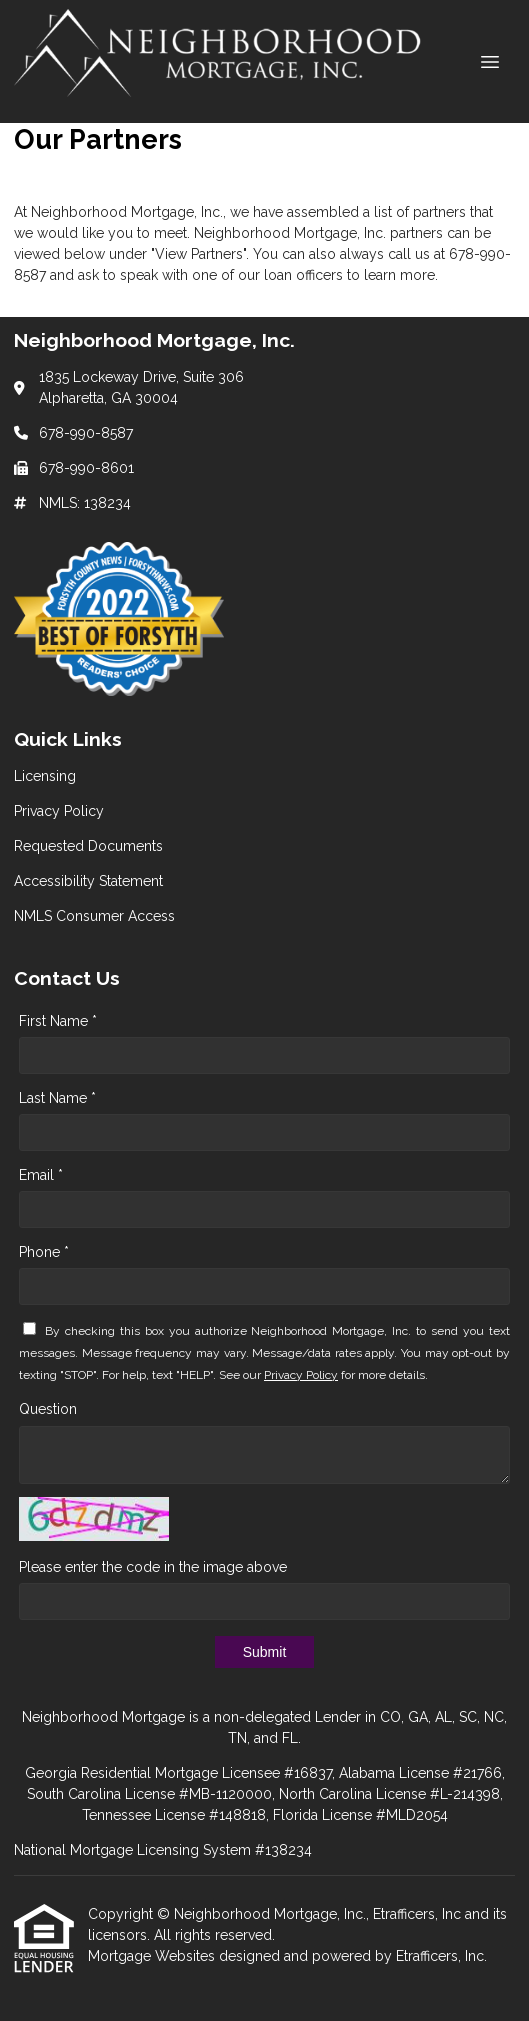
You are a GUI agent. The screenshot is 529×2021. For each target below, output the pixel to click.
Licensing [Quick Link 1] (45, 776)
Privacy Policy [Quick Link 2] (59, 811)
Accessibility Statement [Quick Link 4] (88, 881)
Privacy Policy (301, 1375)
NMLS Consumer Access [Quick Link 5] (94, 916)
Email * (41, 1175)
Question (48, 1409)
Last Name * (57, 1098)
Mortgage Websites (153, 1956)
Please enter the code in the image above (153, 1567)
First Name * (58, 1021)
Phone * (44, 1252)
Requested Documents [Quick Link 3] (88, 846)
